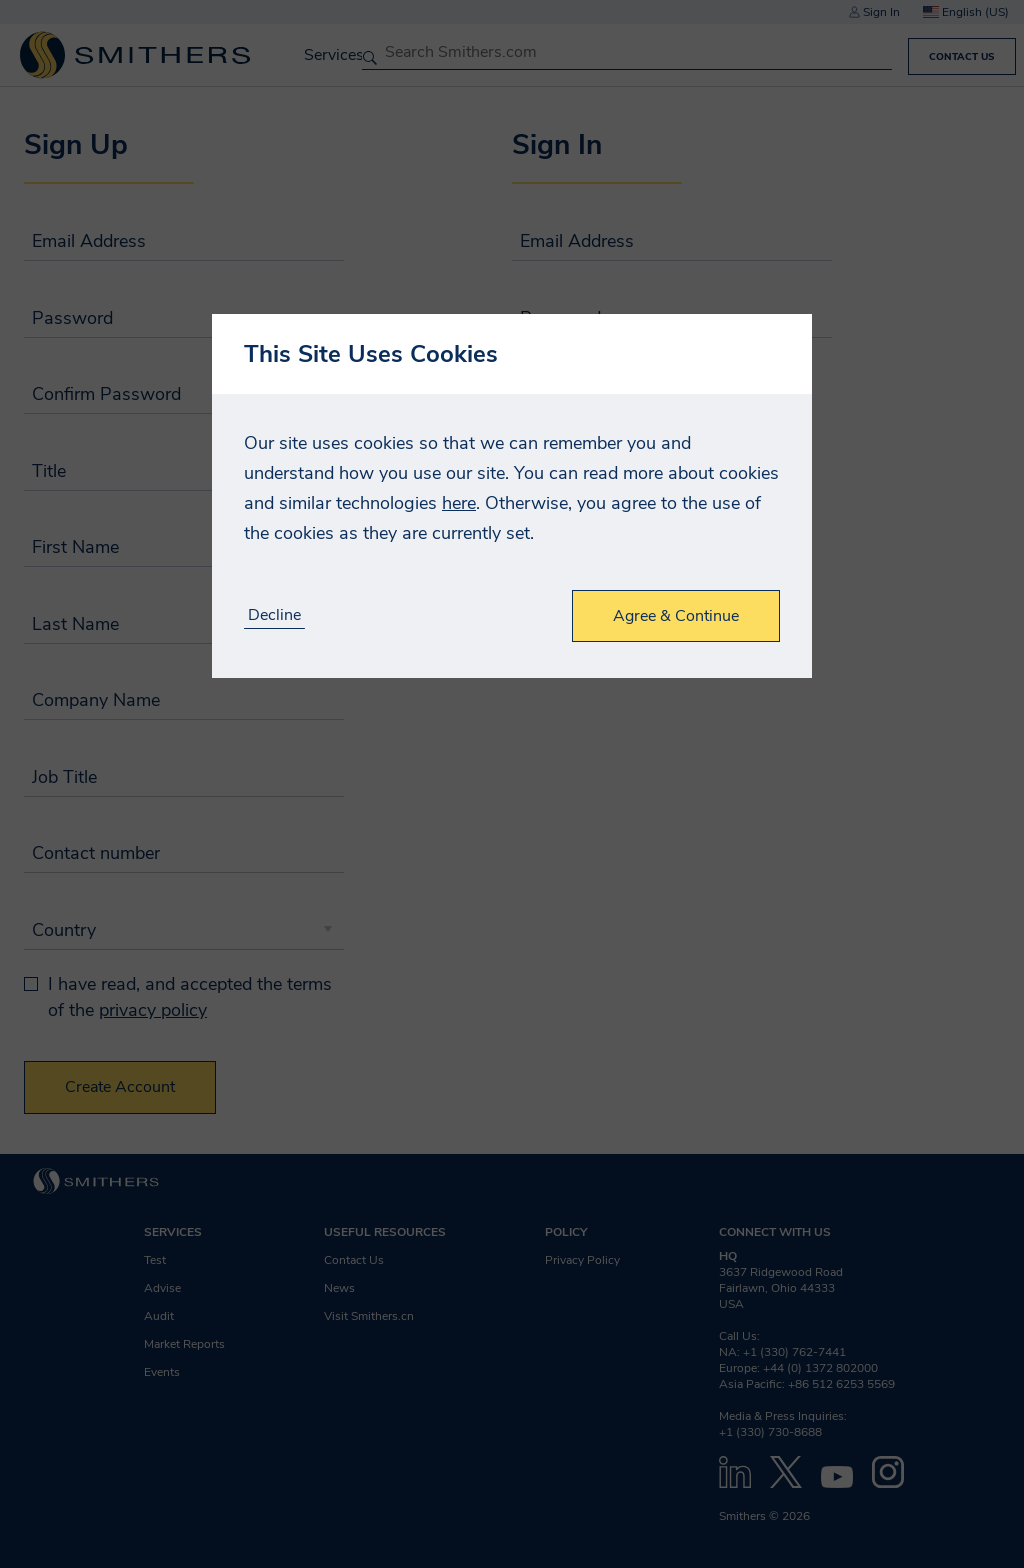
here (459, 503)
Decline (274, 615)
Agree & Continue (676, 616)
